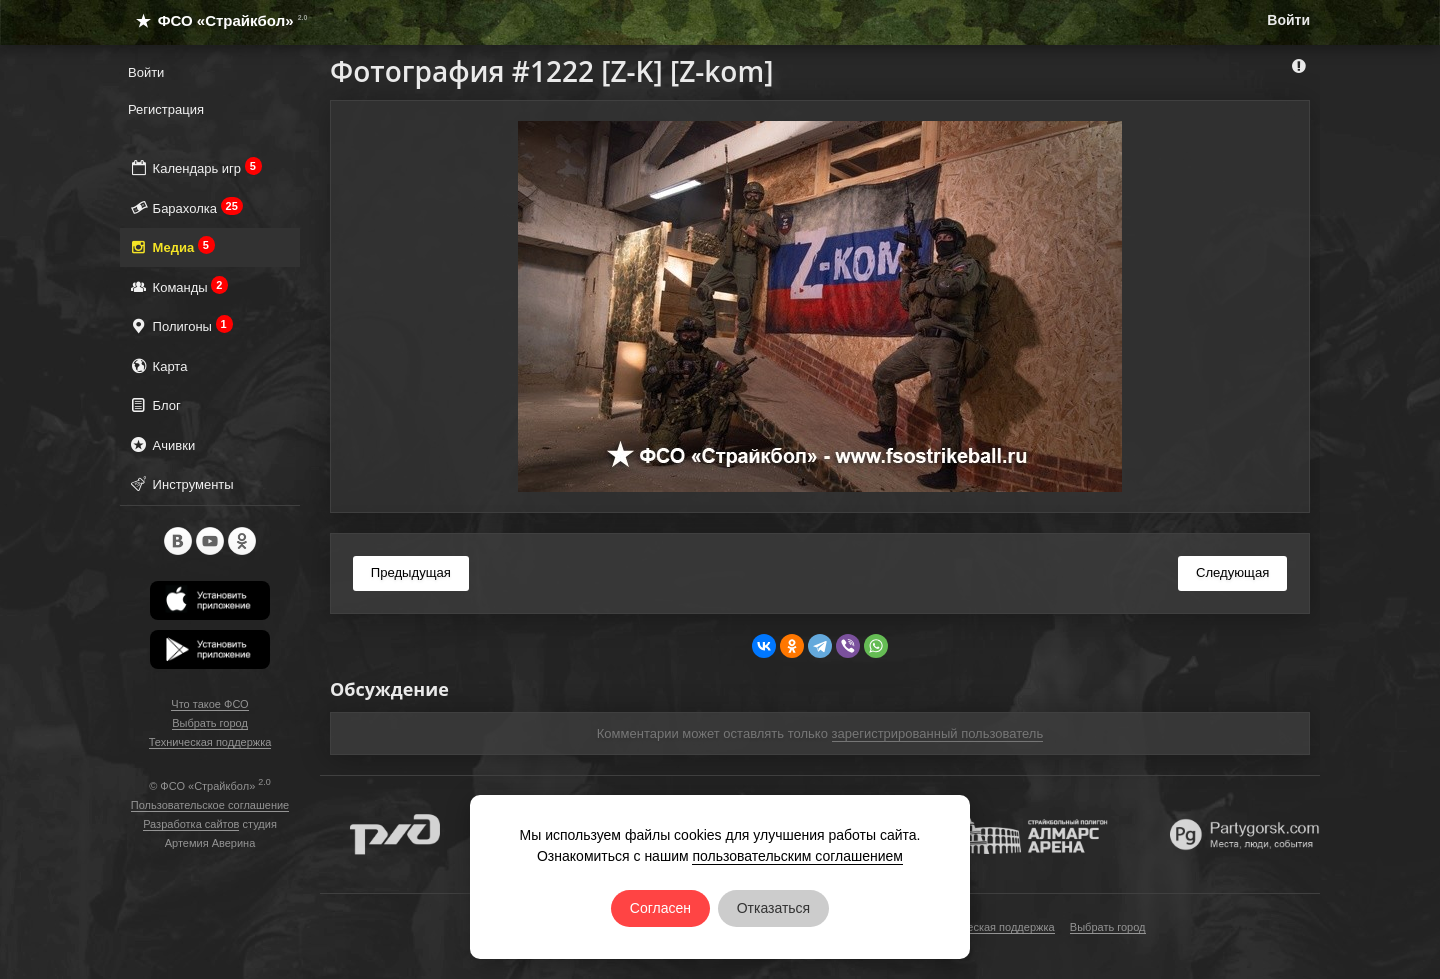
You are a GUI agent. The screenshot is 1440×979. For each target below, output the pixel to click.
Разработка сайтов (191, 824)
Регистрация (166, 109)
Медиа (171, 246)
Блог (154, 404)
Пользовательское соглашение (210, 805)
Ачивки (161, 444)
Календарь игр (195, 167)
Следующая (1232, 572)
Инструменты (181, 483)
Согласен (660, 908)
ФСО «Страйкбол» (213, 20)
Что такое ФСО (209, 704)
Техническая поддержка (210, 742)
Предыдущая (411, 572)
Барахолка (185, 207)
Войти (1288, 20)
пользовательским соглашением (797, 856)
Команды (178, 286)
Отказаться (774, 908)
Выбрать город (210, 723)
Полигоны (180, 325)
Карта (157, 365)
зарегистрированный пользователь (938, 733)
